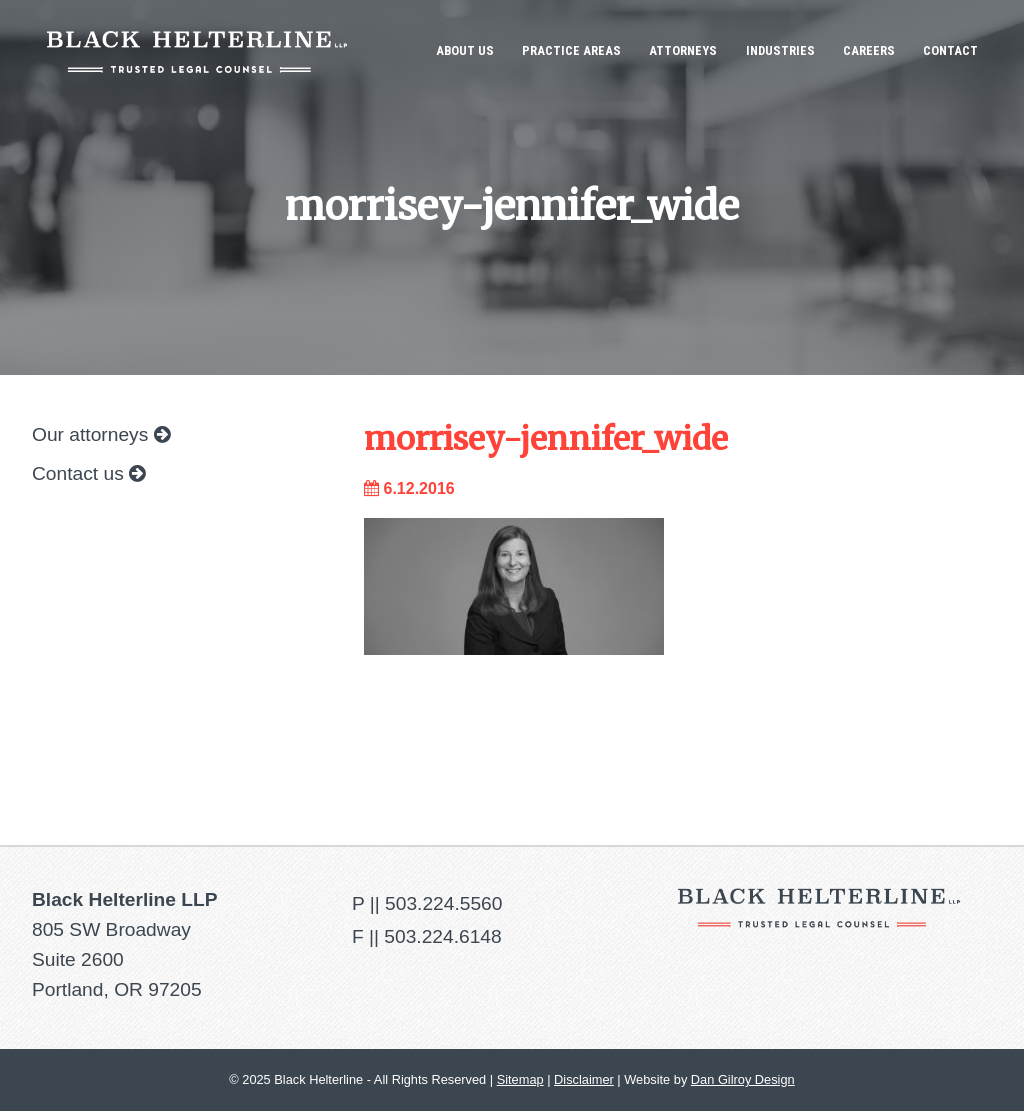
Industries (780, 50)
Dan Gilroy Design (743, 1079)
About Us (465, 50)
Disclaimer (584, 1079)
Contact (950, 50)
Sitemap (520, 1079)
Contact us (88, 473)
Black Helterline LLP (197, 51)
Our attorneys (101, 434)
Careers (869, 50)
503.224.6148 (442, 936)
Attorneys (683, 50)
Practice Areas (571, 50)
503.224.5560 (443, 903)
